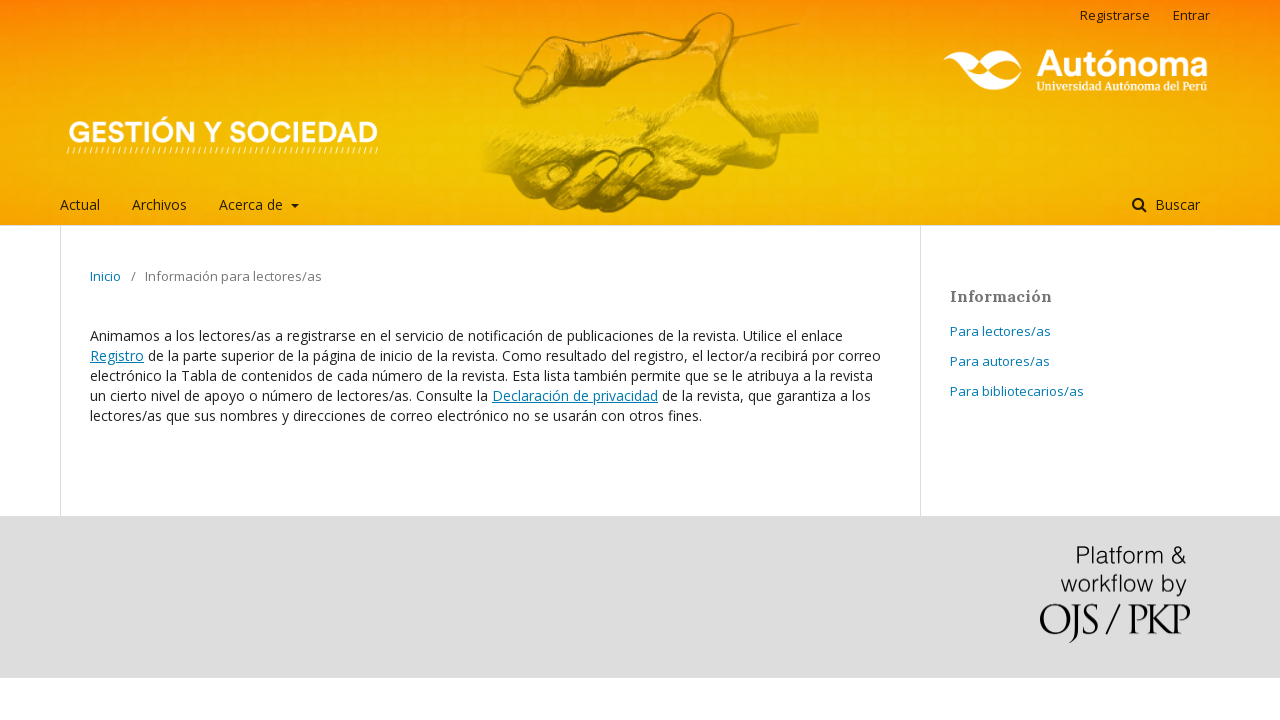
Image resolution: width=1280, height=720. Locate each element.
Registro (117, 355)
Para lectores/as (1000, 331)
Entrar (1191, 15)
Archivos (159, 204)
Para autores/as (1000, 361)
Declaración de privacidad (575, 395)
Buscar (1175, 204)
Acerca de (253, 204)
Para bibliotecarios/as (1017, 391)
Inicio (105, 276)
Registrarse (1115, 15)
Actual (80, 204)
